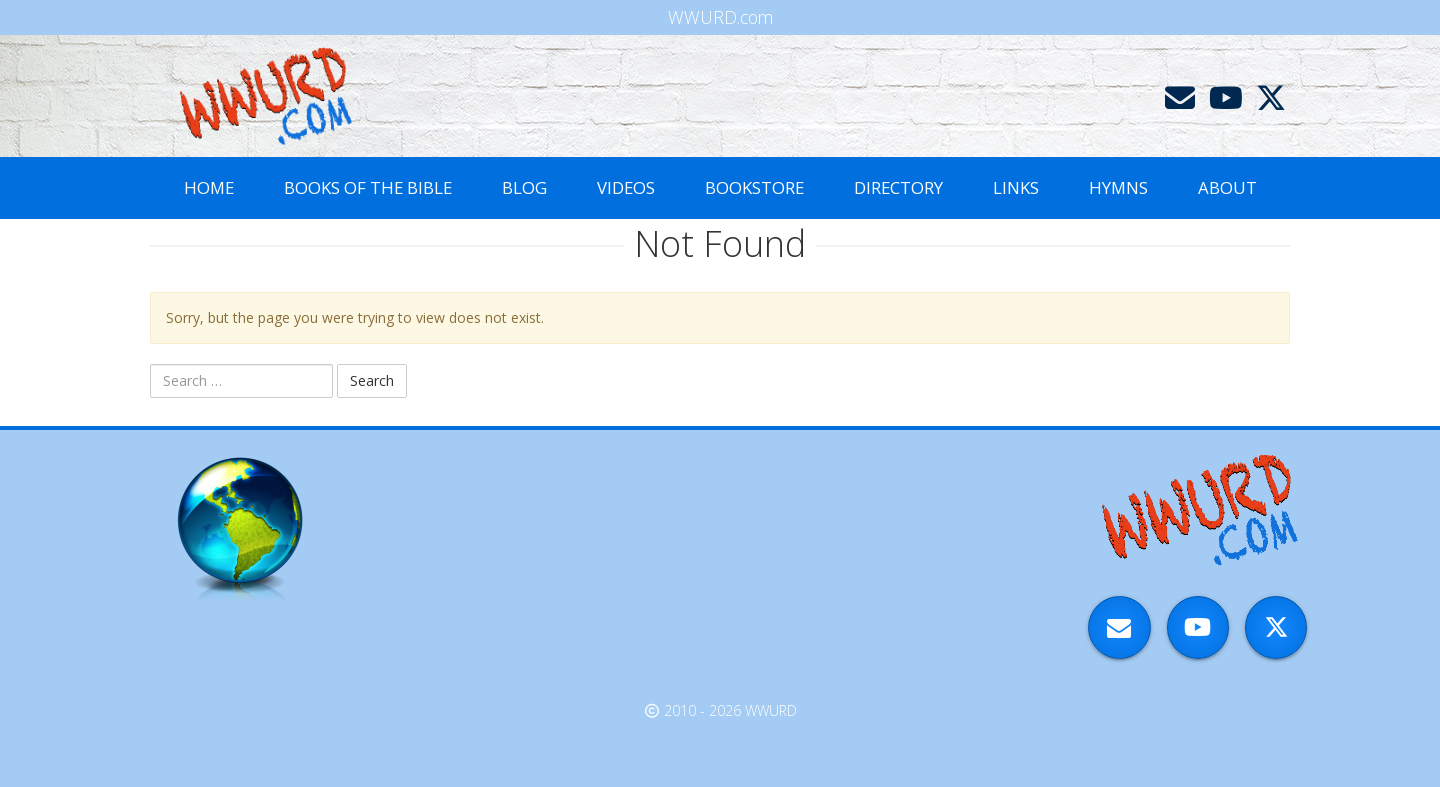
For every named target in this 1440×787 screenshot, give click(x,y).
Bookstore (754, 187)
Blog (524, 187)
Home (209, 187)
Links (1016, 187)
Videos (626, 187)
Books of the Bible (368, 187)
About (1227, 187)
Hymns (1118, 187)
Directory (898, 187)
